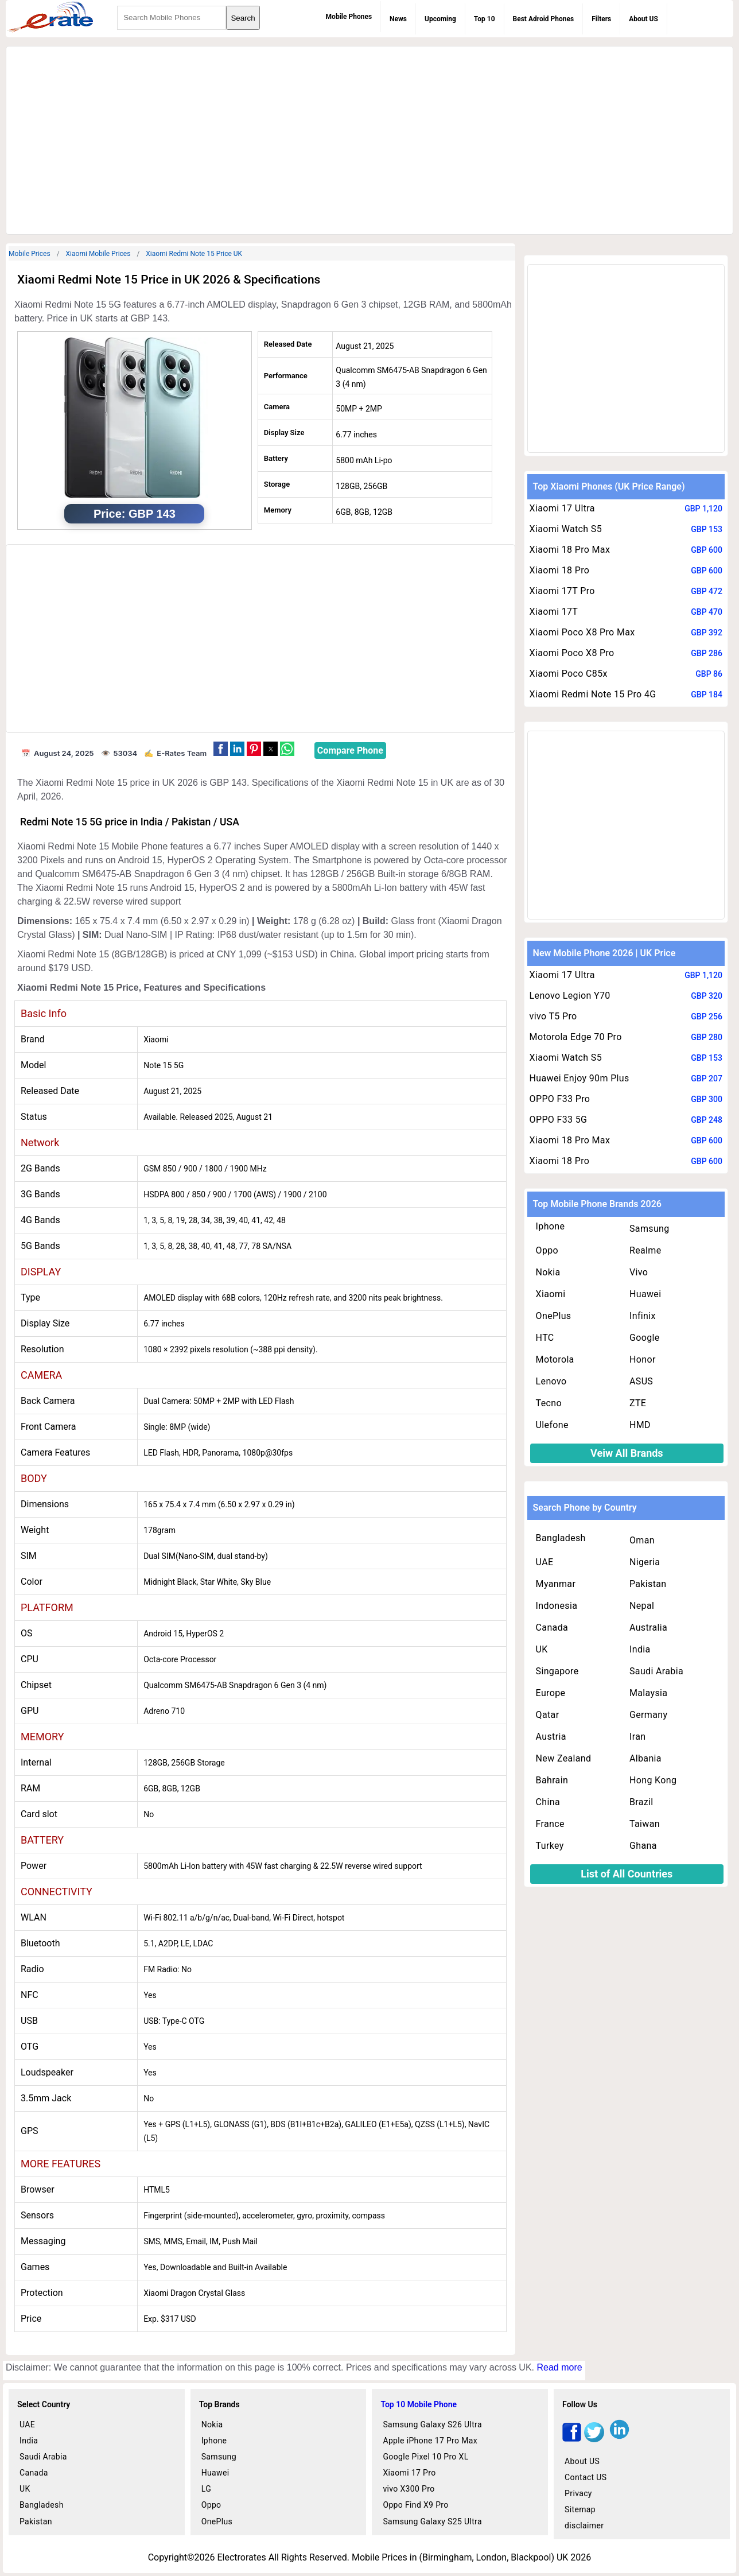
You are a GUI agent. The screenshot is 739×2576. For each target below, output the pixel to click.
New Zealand (564, 1758)
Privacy (578, 2493)
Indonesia (557, 1605)
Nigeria (644, 1562)
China (548, 1802)
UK (542, 1649)
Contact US (585, 2477)
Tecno (549, 1403)
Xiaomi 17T (554, 611)
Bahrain (552, 1780)
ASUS (641, 1381)
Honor (642, 1359)
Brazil (641, 1802)
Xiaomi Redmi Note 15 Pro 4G (593, 694)
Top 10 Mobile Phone (418, 2404)
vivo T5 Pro (553, 1016)
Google (644, 1337)
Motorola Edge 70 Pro (576, 1036)
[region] (369, 138)
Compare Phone (350, 750)
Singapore (557, 1671)
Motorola (555, 1359)
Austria (551, 1736)
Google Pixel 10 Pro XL (425, 2456)
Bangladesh (561, 1538)
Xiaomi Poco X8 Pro (572, 652)
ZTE (637, 1403)
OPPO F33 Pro (560, 1098)
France (550, 1823)
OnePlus (553, 1315)
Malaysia (648, 1692)
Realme (645, 1250)
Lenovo (551, 1381)
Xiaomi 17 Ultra (562, 508)
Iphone (550, 1226)
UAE (545, 1562)
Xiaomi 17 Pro (409, 2472)
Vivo (638, 1272)
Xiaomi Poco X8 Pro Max (582, 632)
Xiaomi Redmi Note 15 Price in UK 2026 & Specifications (168, 279)
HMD (640, 1424)
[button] (220, 749)
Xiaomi (551, 1294)
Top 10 (484, 19)
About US (643, 19)
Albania (645, 1758)
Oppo (547, 1250)
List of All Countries (626, 1874)
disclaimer (584, 2525)
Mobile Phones (349, 17)
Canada (552, 1627)
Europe (551, 1692)
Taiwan (644, 1823)
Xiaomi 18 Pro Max (570, 549)
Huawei (645, 1294)
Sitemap (580, 2509)
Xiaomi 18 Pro (560, 570)
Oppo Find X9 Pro (415, 2504)
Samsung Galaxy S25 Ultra (432, 2521)
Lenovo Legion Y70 (570, 995)
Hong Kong (652, 1780)
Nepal (641, 1605)
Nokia (548, 1272)
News (398, 19)
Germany (648, 1714)
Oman (642, 1540)
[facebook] (572, 2439)
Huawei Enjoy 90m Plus (579, 1078)
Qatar (547, 1714)
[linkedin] (619, 2439)
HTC (545, 1337)
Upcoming (440, 19)
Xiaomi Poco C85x (569, 673)
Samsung (649, 1228)
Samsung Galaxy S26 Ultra (432, 2424)
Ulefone (552, 1424)
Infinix (642, 1315)
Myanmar (556, 1583)
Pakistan (648, 1583)
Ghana (643, 1845)
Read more (559, 2367)
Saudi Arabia (656, 1671)
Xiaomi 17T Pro (562, 590)
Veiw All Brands (626, 1453)
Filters (601, 19)
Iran (637, 1736)
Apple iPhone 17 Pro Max (430, 2440)
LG (206, 2488)
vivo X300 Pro (408, 2488)
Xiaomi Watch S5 (566, 528)
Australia (648, 1627)
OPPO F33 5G (559, 1119)
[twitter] (594, 2439)
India (640, 1649)
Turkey (550, 1845)
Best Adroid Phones (543, 19)
